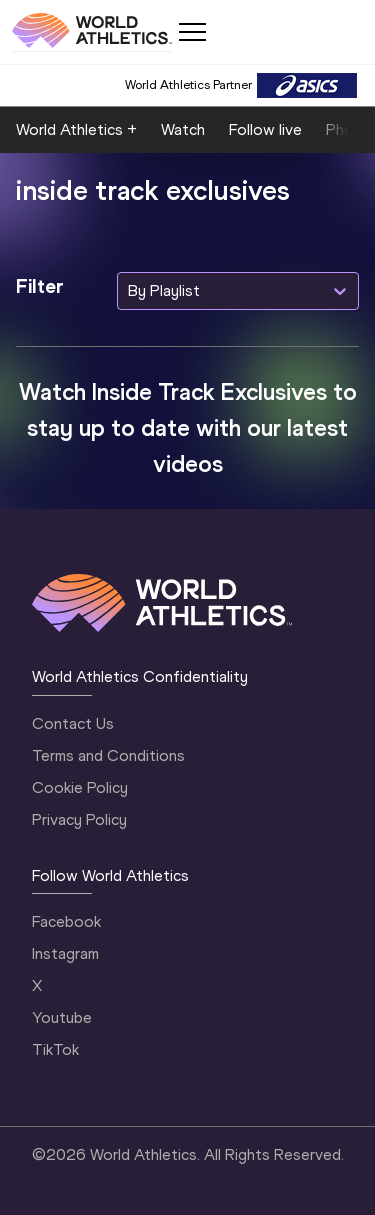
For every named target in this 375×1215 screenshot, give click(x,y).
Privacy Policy (79, 819)
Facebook (66, 921)
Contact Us (73, 723)
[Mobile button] (192, 32)
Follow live (265, 129)
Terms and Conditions (108, 755)
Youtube (62, 1017)
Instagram (65, 953)
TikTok (55, 1049)
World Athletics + (76, 129)
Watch (183, 129)
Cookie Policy (80, 787)
